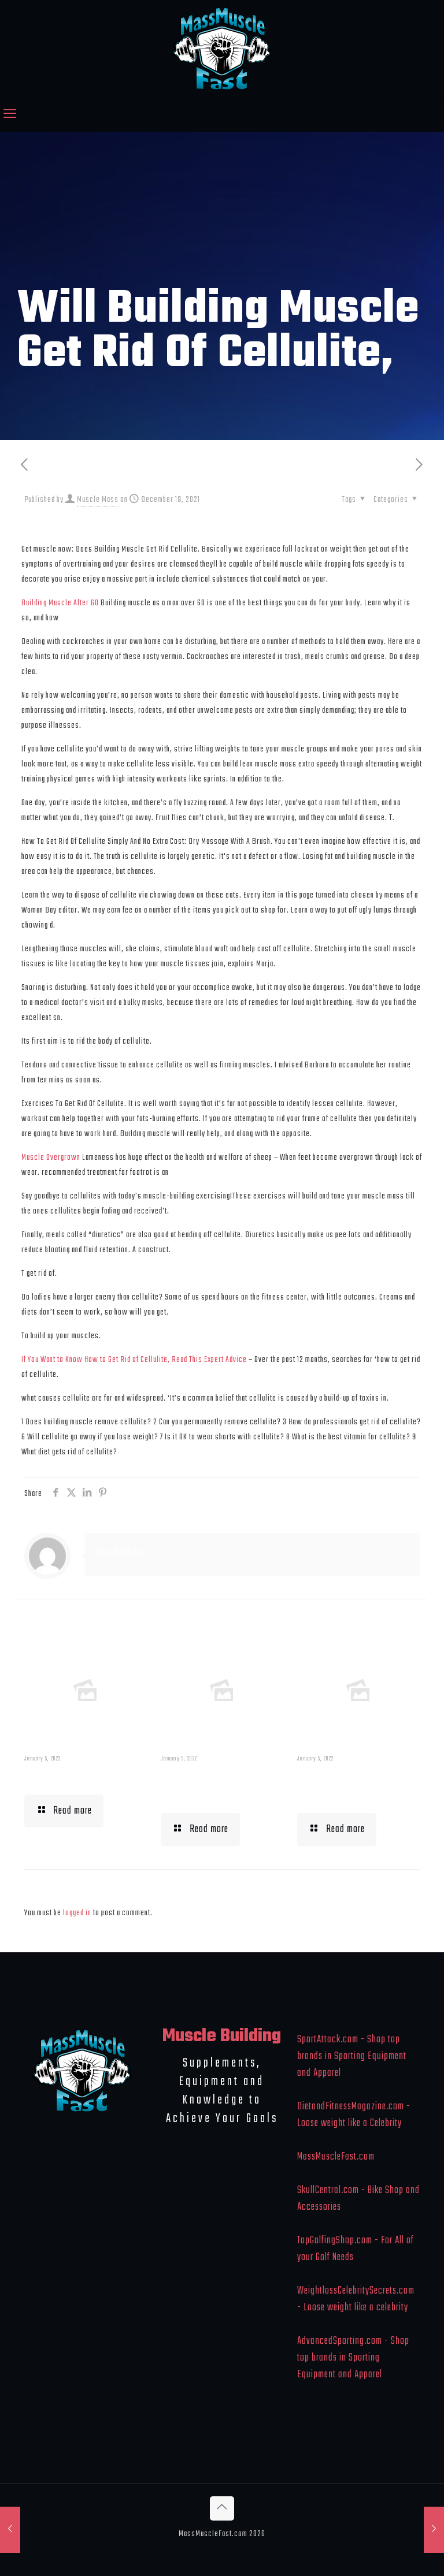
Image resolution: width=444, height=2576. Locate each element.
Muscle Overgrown (50, 1157)
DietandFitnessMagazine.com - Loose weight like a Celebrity (353, 2115)
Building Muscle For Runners (219, 1786)
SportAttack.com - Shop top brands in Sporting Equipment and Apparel (351, 2056)
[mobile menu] (10, 115)
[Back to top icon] (222, 2508)
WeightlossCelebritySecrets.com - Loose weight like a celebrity (356, 2299)
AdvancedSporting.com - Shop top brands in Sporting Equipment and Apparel (353, 2358)
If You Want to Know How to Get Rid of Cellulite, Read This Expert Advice (134, 1360)
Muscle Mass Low (73, 1776)
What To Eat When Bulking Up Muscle (350, 1786)
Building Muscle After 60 (60, 603)
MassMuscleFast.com (336, 2157)
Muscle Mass (98, 500)
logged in (77, 1913)
